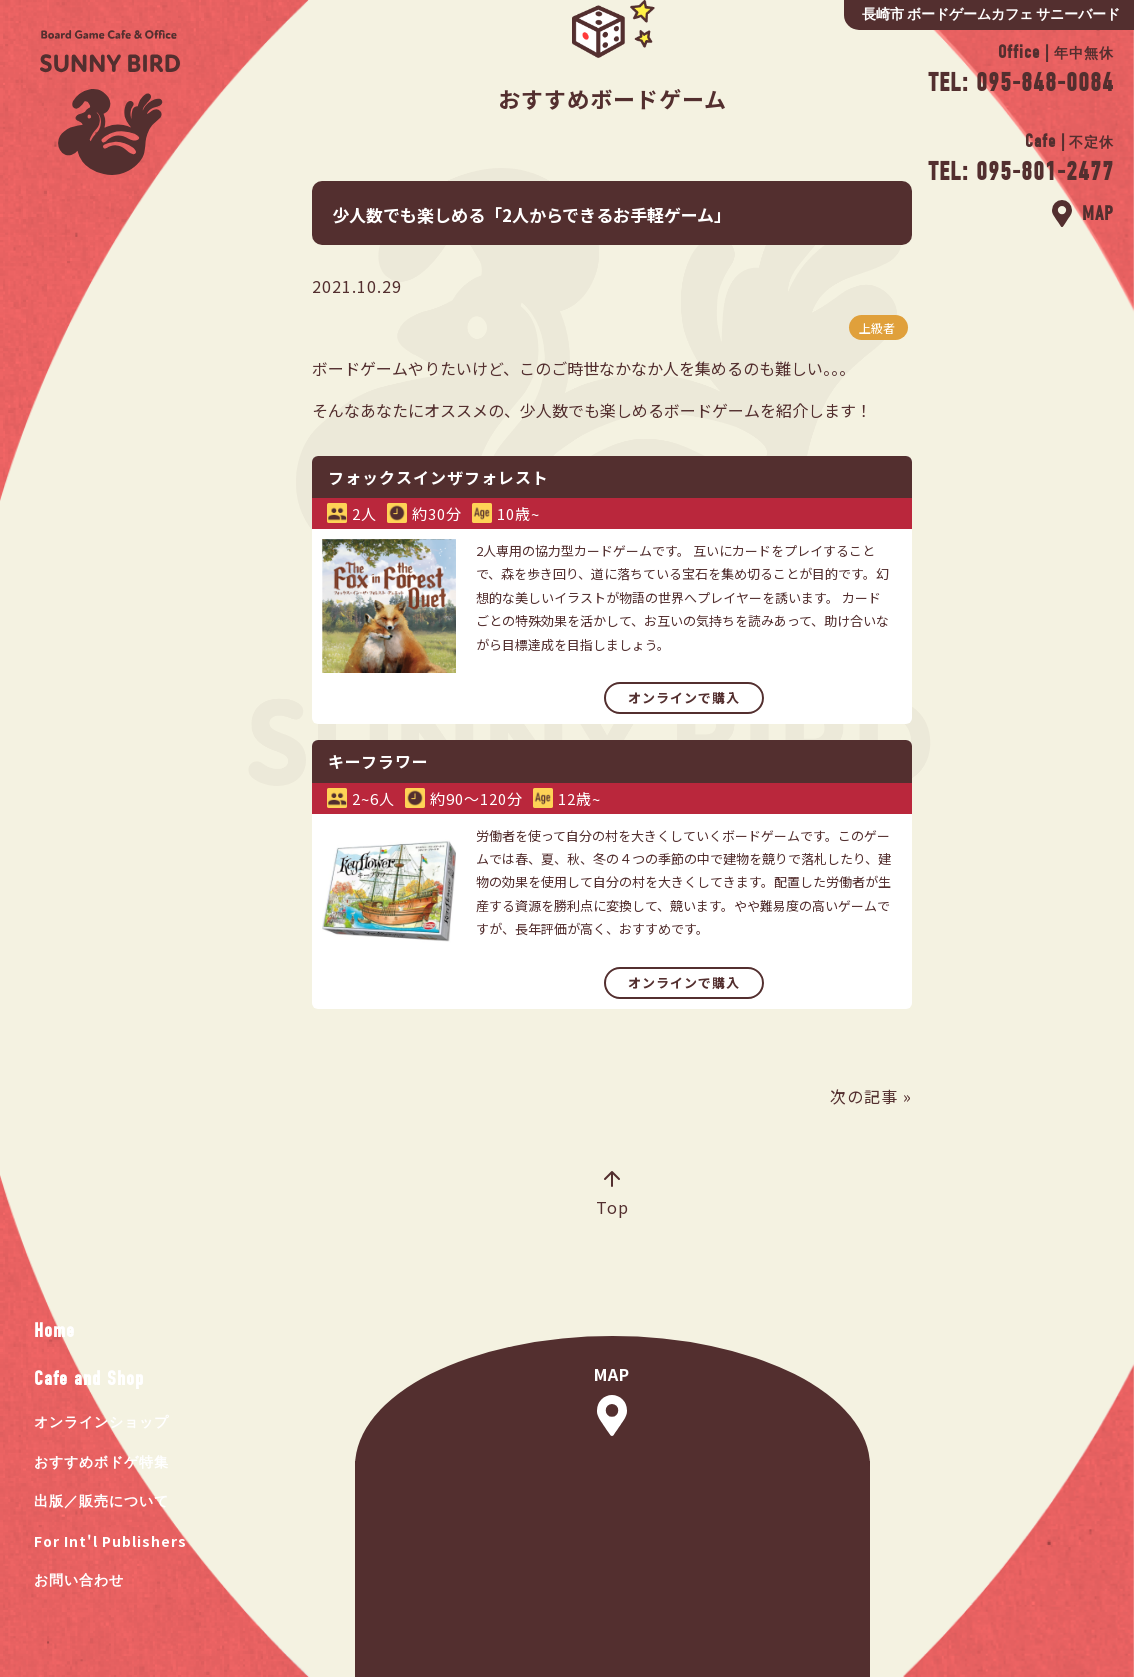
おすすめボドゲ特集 (101, 1462)
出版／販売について (101, 1501)
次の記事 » (871, 1096)
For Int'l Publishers (110, 1541)
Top (612, 1195)
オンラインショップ (101, 1422)
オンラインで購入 (684, 697)
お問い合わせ (79, 1580)
